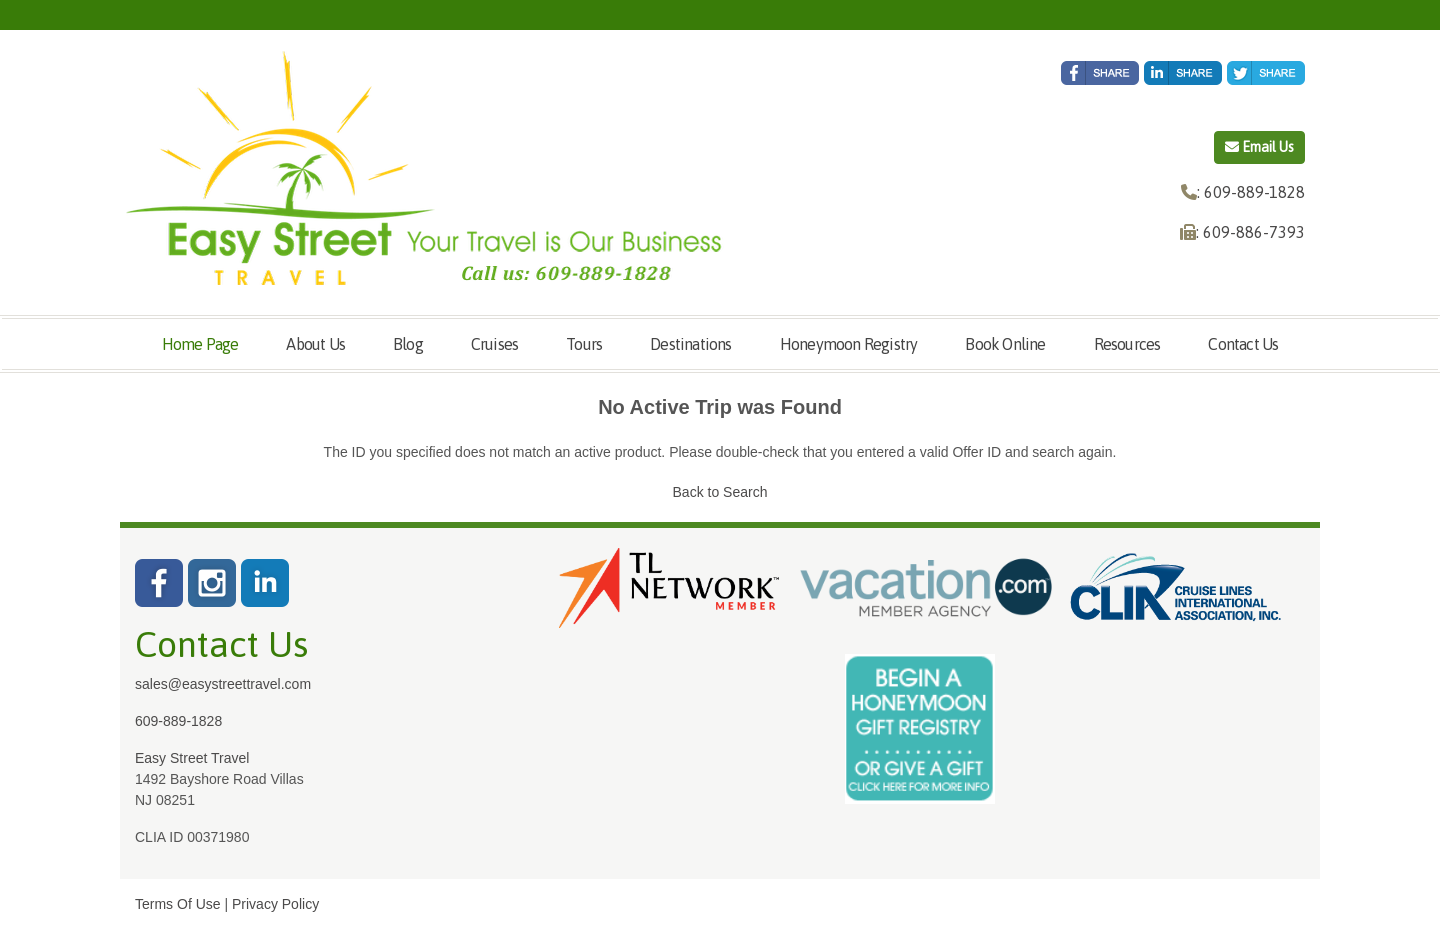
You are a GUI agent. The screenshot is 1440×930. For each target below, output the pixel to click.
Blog (408, 344)
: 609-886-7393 (1250, 232)
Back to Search (720, 492)
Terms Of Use (178, 904)
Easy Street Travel (192, 758)
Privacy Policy (275, 904)
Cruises (494, 344)
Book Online (1005, 344)
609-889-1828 (178, 721)
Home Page (200, 344)
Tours (584, 344)
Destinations (690, 344)
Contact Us (1243, 344)
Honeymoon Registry (849, 344)
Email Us (1259, 147)
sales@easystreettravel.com (223, 684)
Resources (1127, 344)
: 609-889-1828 (1251, 192)
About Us (315, 344)
